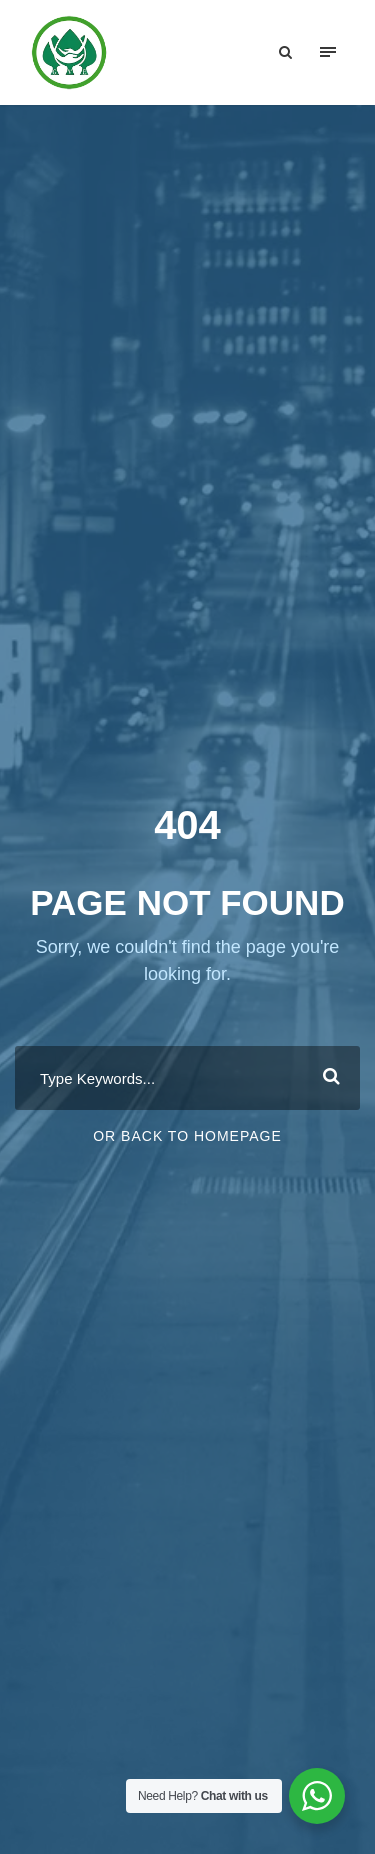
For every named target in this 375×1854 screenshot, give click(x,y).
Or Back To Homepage (187, 1136)
